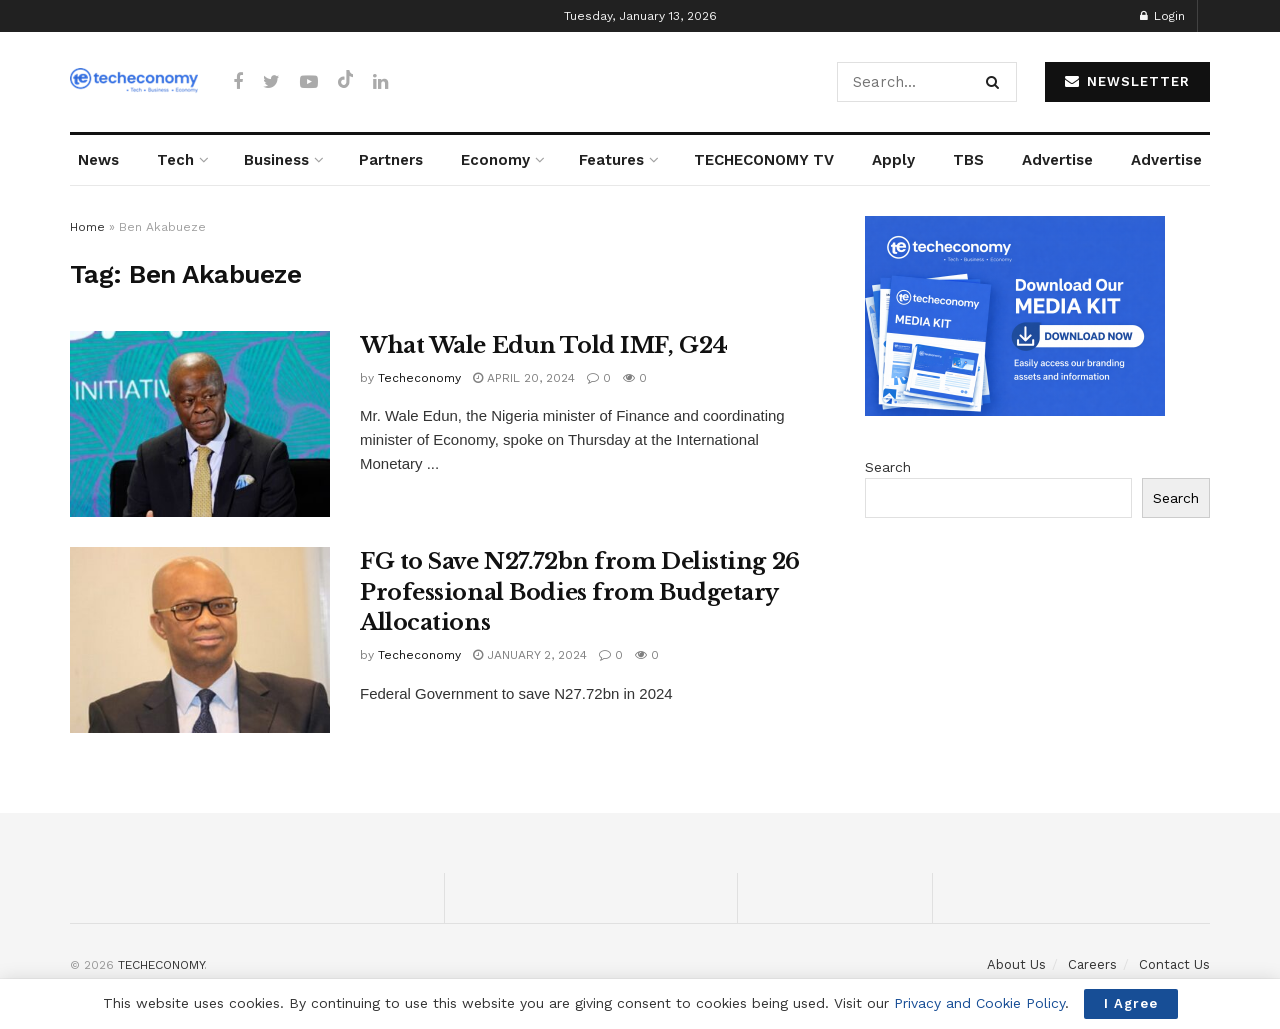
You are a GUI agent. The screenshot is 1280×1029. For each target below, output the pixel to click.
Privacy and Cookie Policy (979, 1003)
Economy (495, 160)
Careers (1092, 964)
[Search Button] (996, 82)
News (98, 160)
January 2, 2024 (530, 655)
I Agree (1131, 1003)
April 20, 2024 (524, 378)
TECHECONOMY (161, 965)
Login (1162, 16)
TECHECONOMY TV (764, 160)
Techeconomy (419, 378)
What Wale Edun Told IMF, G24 (544, 345)
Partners (391, 160)
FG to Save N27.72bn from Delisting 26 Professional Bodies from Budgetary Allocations (580, 592)
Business (276, 160)
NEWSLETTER (1127, 81)
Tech (175, 160)
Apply (893, 160)
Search (888, 467)
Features (611, 160)
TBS (968, 160)
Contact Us (1174, 964)
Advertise (1057, 160)
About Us (1016, 964)
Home (87, 227)
